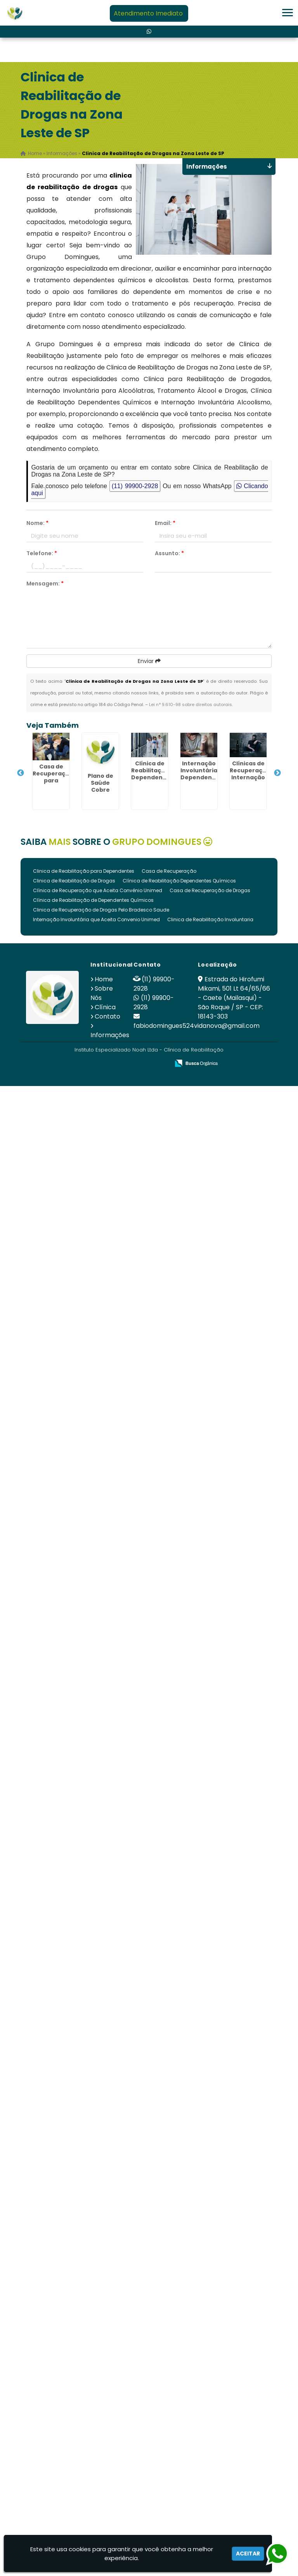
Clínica (105, 1007)
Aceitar (248, 2553)
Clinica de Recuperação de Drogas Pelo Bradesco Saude (101, 909)
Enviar (149, 661)
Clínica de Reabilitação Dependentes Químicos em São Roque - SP (151, 781)
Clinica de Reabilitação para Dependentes (83, 871)
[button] (287, 12)
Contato (107, 1016)
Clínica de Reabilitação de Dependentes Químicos (93, 900)
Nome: (37, 523)
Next (277, 773)
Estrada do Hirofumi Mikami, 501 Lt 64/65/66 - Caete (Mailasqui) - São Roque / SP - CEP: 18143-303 (234, 998)
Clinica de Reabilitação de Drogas (74, 880)
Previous (20, 773)
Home (104, 979)
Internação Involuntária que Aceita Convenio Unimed (96, 919)
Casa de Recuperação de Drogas (210, 890)
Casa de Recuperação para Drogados (53, 777)
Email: (165, 523)
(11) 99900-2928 (135, 486)
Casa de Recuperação (169, 871)
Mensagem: (45, 583)
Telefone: (41, 553)
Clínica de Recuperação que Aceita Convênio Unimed (97, 890)
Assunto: (169, 553)
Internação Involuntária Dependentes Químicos (201, 774)
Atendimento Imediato (148, 13)
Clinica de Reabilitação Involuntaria (210, 919)
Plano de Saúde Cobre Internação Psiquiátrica (100, 790)
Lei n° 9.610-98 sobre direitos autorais (190, 704)
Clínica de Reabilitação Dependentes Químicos (179, 880)
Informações (109, 1035)
